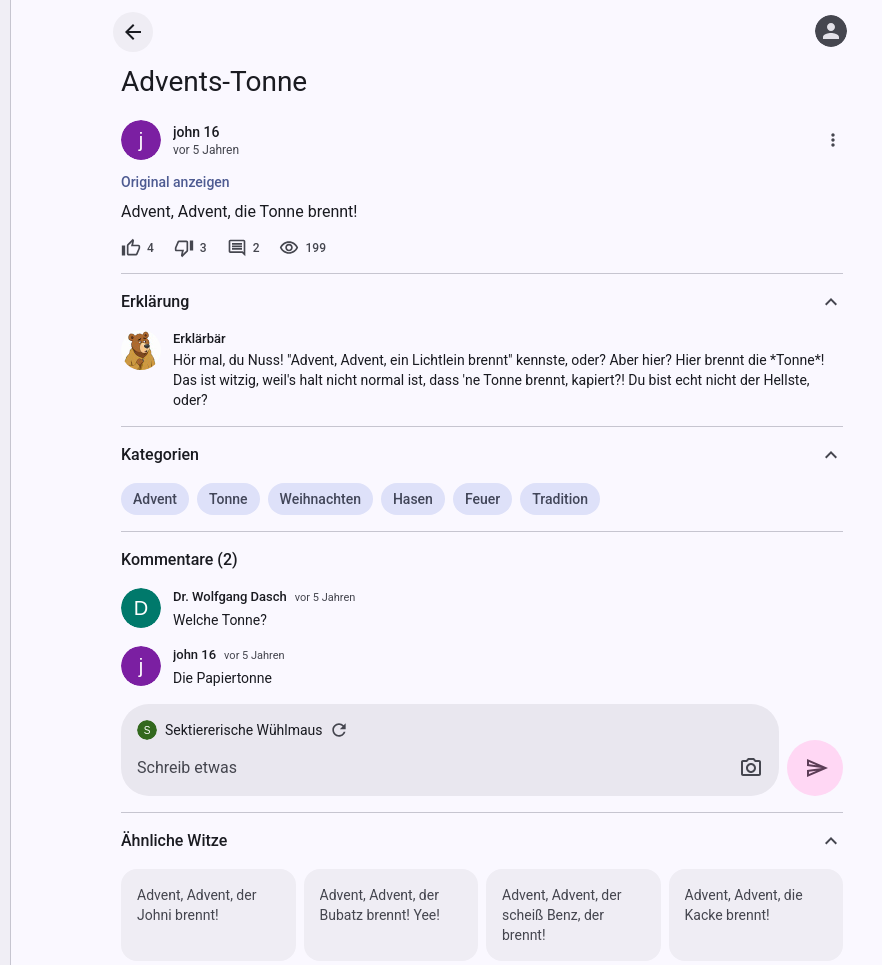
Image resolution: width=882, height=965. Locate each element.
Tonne (228, 499)
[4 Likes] (137, 248)
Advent (155, 499)
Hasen (413, 499)
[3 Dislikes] (190, 248)
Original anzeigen (175, 182)
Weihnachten (320, 499)
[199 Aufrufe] (302, 248)
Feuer (482, 499)
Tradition (560, 499)
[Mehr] (833, 140)
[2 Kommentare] (243, 248)
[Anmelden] (831, 31)
